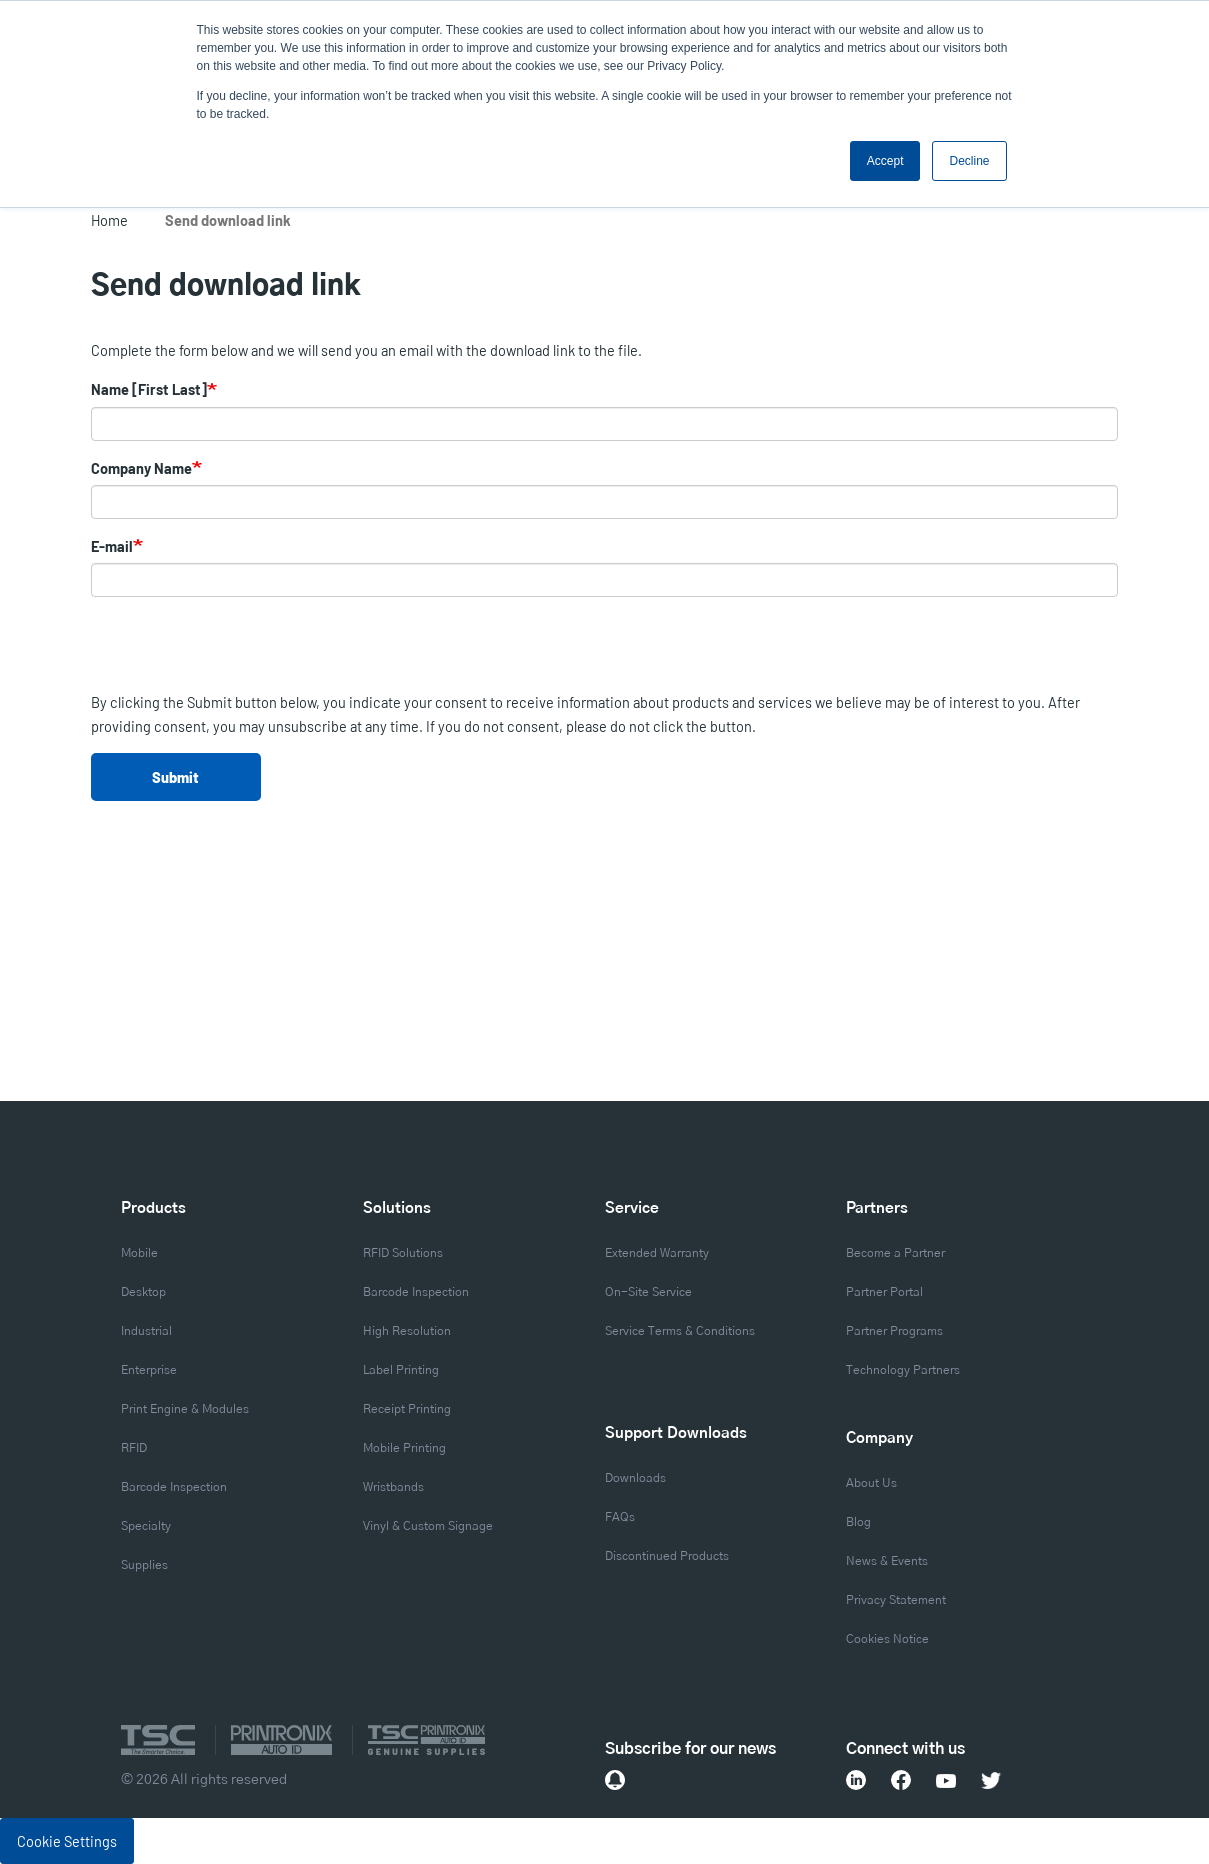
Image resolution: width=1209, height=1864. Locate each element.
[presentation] (243, 651)
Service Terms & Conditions (680, 1331)
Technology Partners (903, 1370)
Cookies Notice (887, 1639)
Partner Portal (884, 1292)
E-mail (112, 546)
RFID (134, 1448)
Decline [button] (969, 161)
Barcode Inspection (174, 1487)
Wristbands (393, 1487)
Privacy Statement (896, 1600)
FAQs (620, 1517)
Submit (175, 777)
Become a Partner (895, 1253)
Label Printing (401, 1370)
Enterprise (149, 1370)
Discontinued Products (667, 1556)
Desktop (143, 1292)
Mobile (139, 1253)
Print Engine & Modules (185, 1409)
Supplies (144, 1565)
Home (109, 220)
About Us (871, 1483)
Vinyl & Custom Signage (428, 1526)
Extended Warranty (657, 1253)
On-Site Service (648, 1292)
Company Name (141, 468)
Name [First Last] (149, 389)
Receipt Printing (407, 1409)
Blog (858, 1522)
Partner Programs (894, 1331)
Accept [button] (885, 161)
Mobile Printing (404, 1448)
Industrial (146, 1331)
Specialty (146, 1526)
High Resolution (407, 1331)
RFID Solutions (403, 1253)
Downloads (635, 1478)
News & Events (887, 1561)
